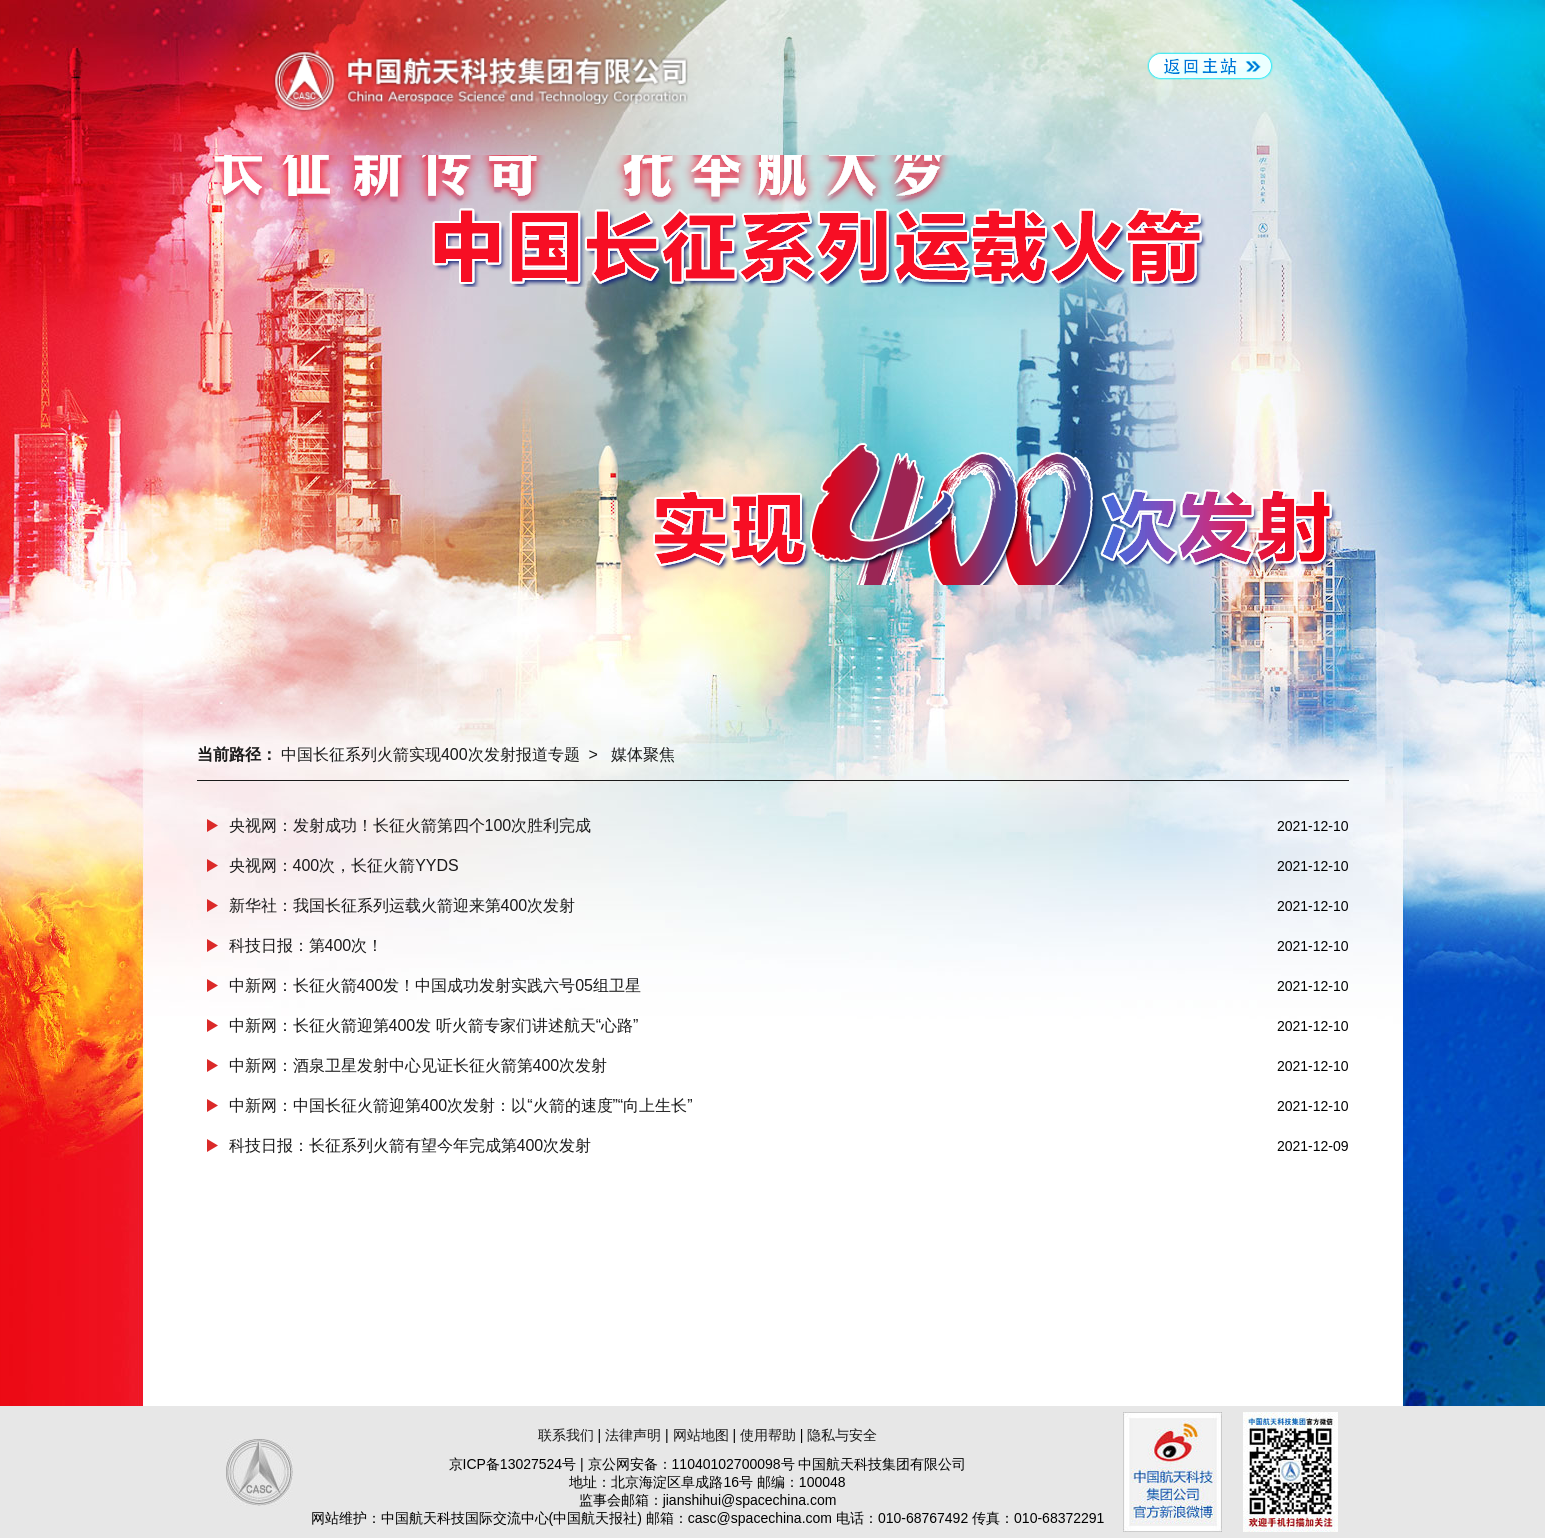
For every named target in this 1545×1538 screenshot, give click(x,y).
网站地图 (701, 1435)
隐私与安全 (842, 1435)
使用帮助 (768, 1435)
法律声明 (633, 1435)
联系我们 (566, 1435)
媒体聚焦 (643, 754)
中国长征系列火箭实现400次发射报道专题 (430, 754)
